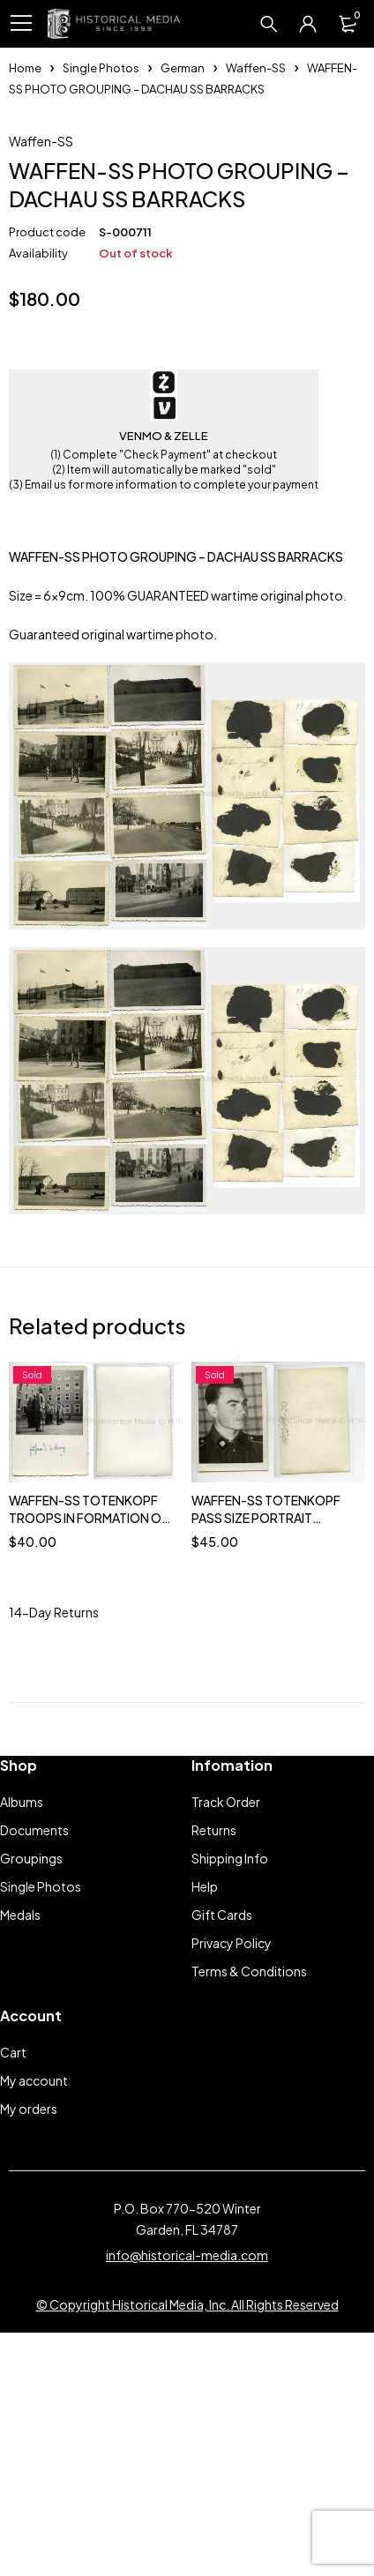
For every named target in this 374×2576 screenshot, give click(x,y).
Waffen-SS (256, 68)
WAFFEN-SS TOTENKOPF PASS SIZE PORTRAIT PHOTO (265, 1739)
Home (25, 68)
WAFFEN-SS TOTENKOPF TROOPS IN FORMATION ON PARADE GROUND (89, 1739)
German (183, 68)
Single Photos (101, 68)
